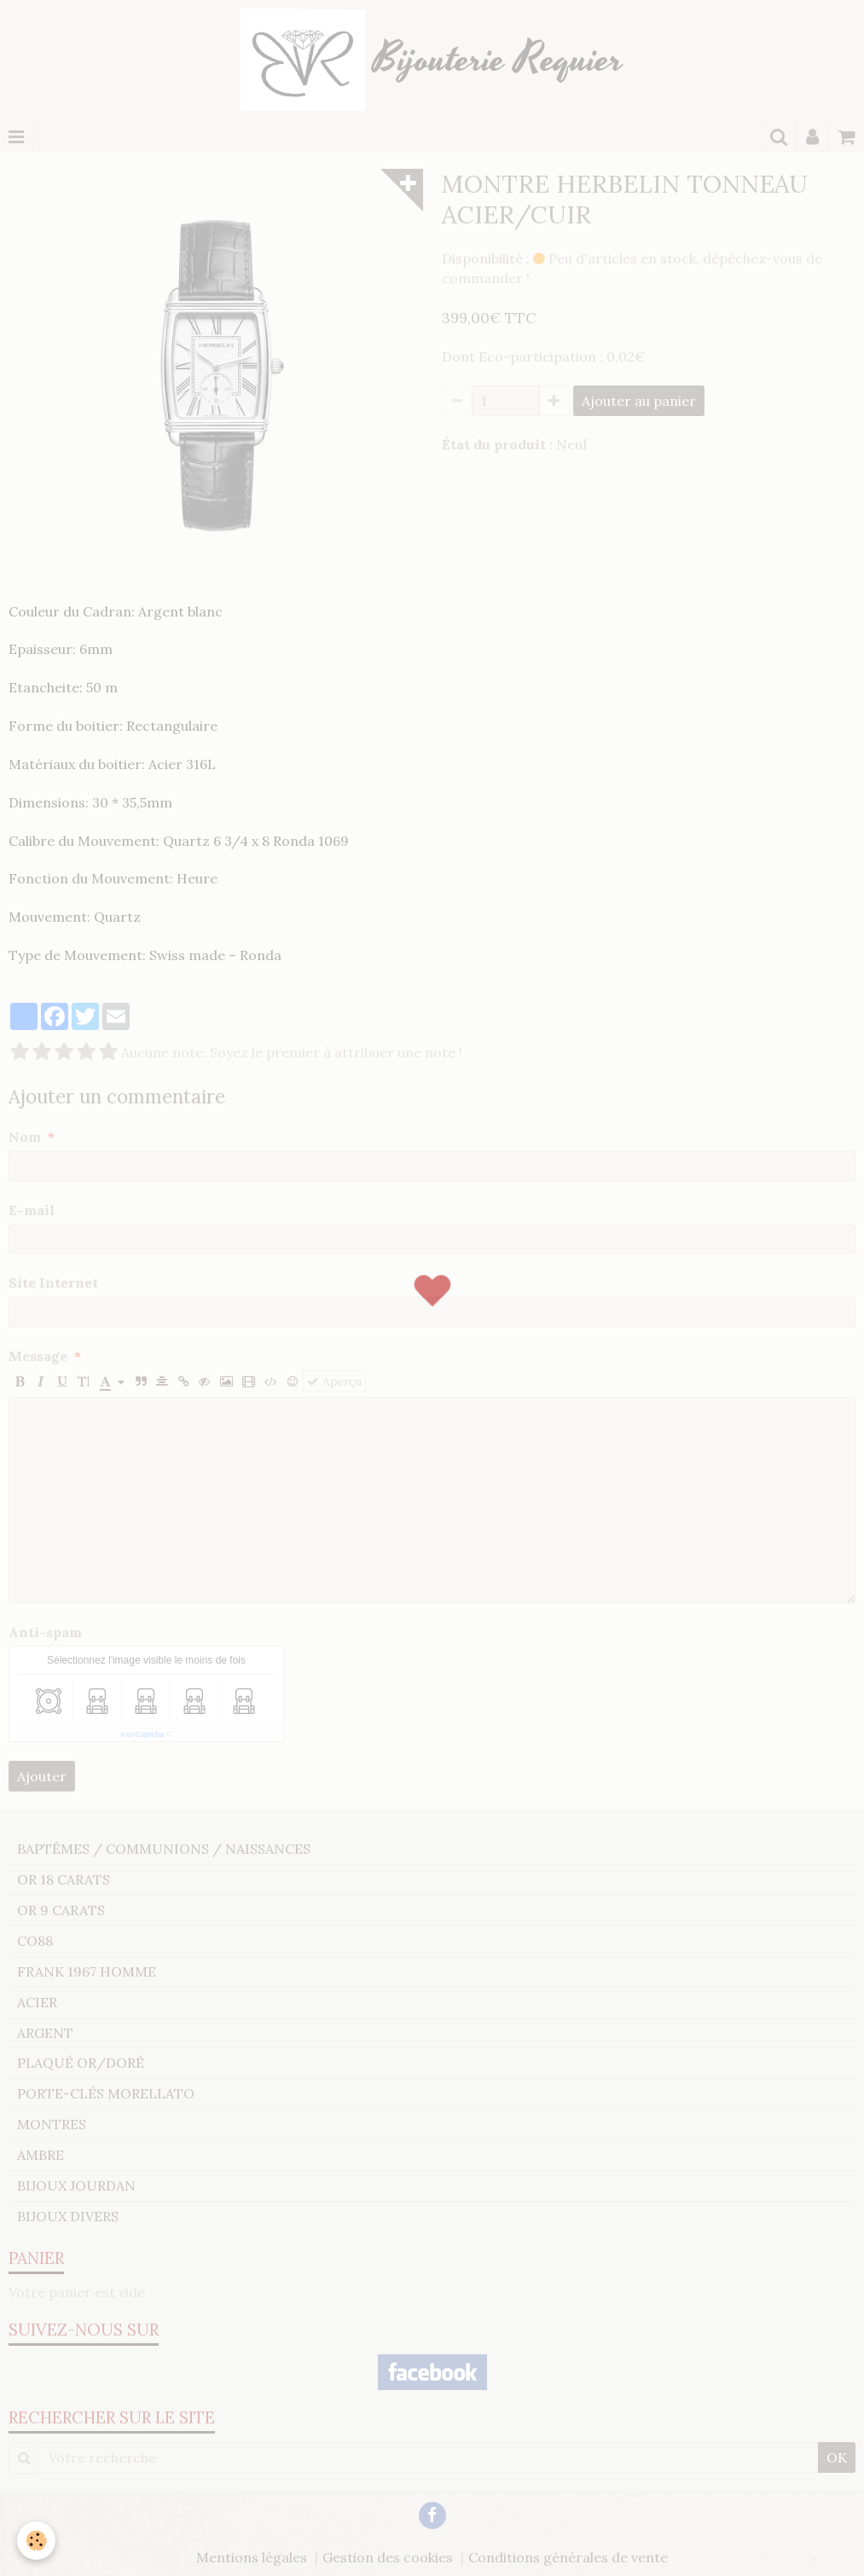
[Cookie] (36, 2540)
